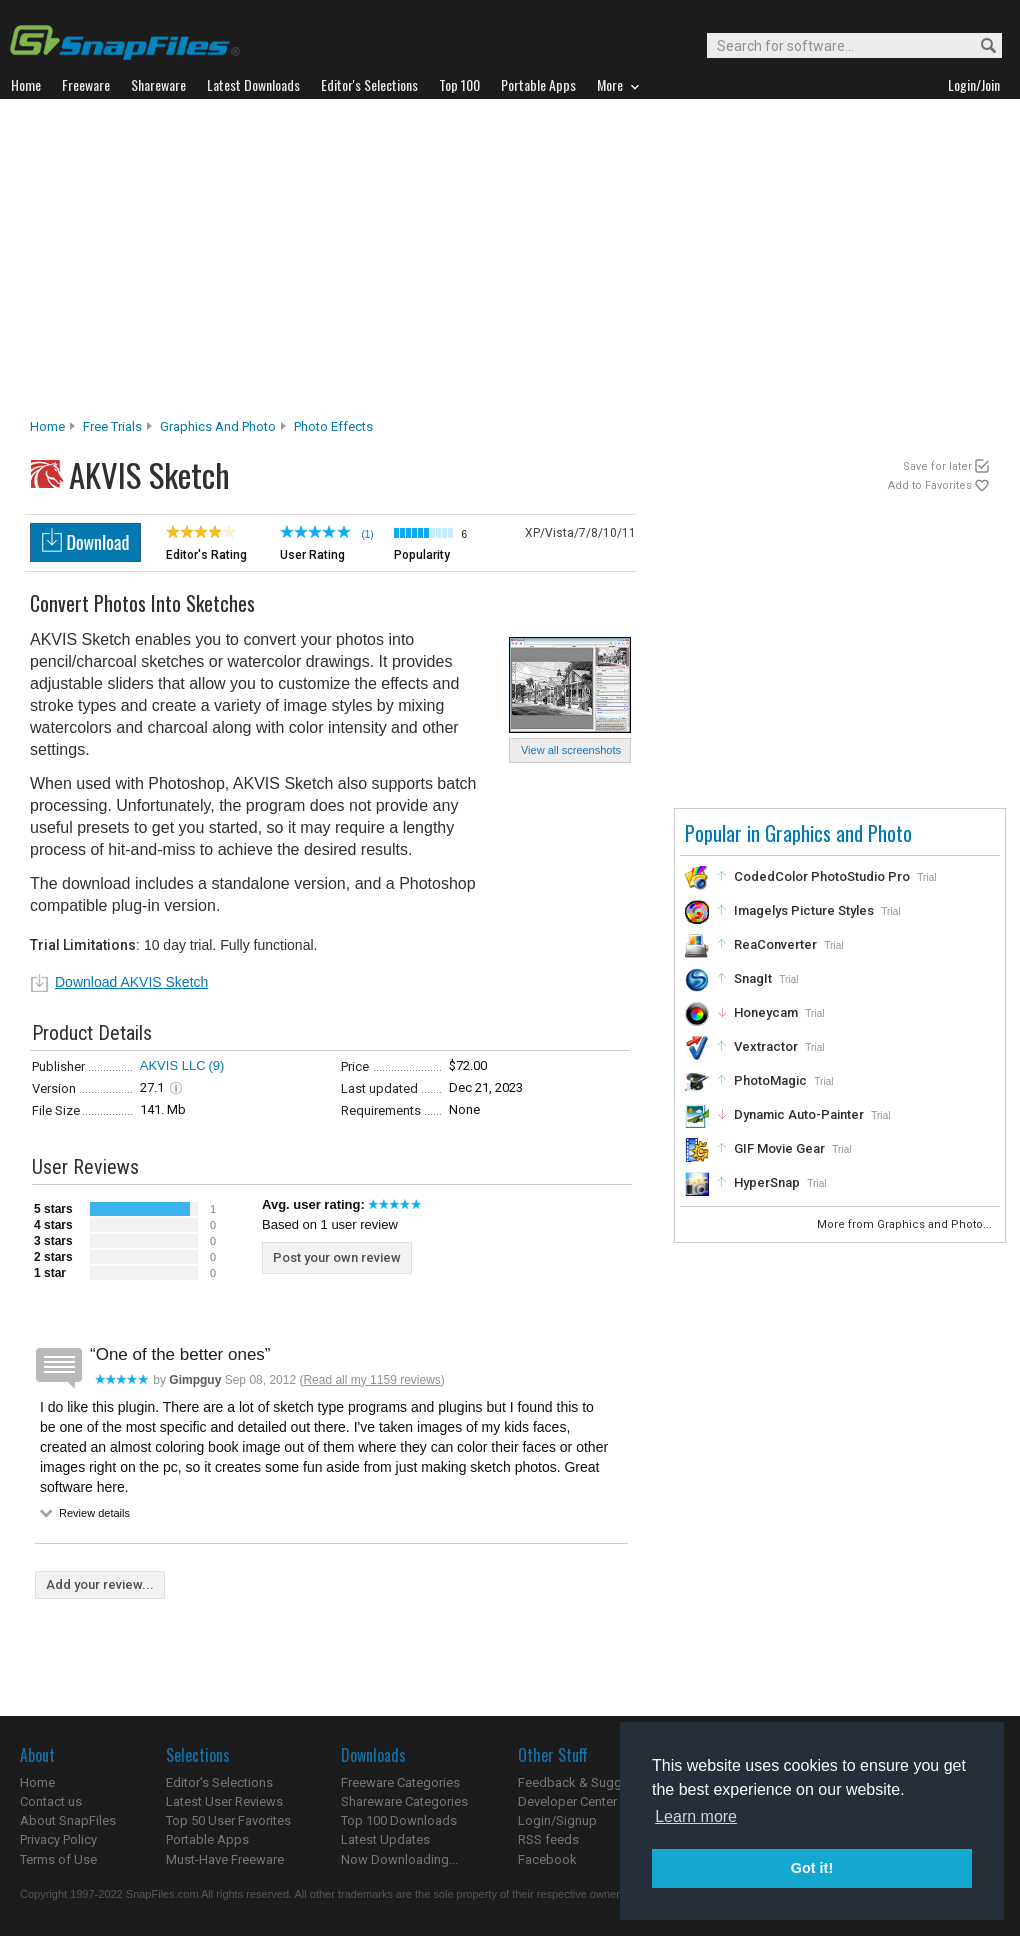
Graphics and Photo (218, 426)
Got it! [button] (812, 1868)
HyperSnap (767, 1182)
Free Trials (112, 426)
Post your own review (337, 1257)
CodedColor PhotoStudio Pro (822, 876)
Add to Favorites (930, 485)
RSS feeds (548, 1839)
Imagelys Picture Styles (804, 910)
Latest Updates (385, 1839)
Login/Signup (557, 1820)
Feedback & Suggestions (591, 1782)
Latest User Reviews (224, 1801)
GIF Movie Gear (779, 1148)
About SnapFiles (68, 1820)
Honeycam (766, 1012)
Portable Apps (207, 1839)
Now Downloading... (399, 1859)
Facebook (547, 1859)
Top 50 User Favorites (228, 1820)
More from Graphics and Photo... (906, 1224)
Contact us (51, 1801)
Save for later (937, 466)
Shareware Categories (404, 1801)
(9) (217, 1065)
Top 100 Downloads (399, 1820)
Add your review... (100, 1584)
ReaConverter (775, 944)
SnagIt (753, 978)
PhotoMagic (770, 1080)
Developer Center (567, 1801)
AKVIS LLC (173, 1065)
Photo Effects (333, 426)
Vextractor (766, 1046)
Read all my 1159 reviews (371, 1380)
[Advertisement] (510, 264)
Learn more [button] (696, 1816)
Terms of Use (58, 1859)
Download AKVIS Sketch (131, 982)
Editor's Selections (219, 1782)
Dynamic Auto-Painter (799, 1114)
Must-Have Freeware (225, 1859)
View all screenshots (571, 750)
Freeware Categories (400, 1782)
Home (47, 426)
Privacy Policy (58, 1839)
